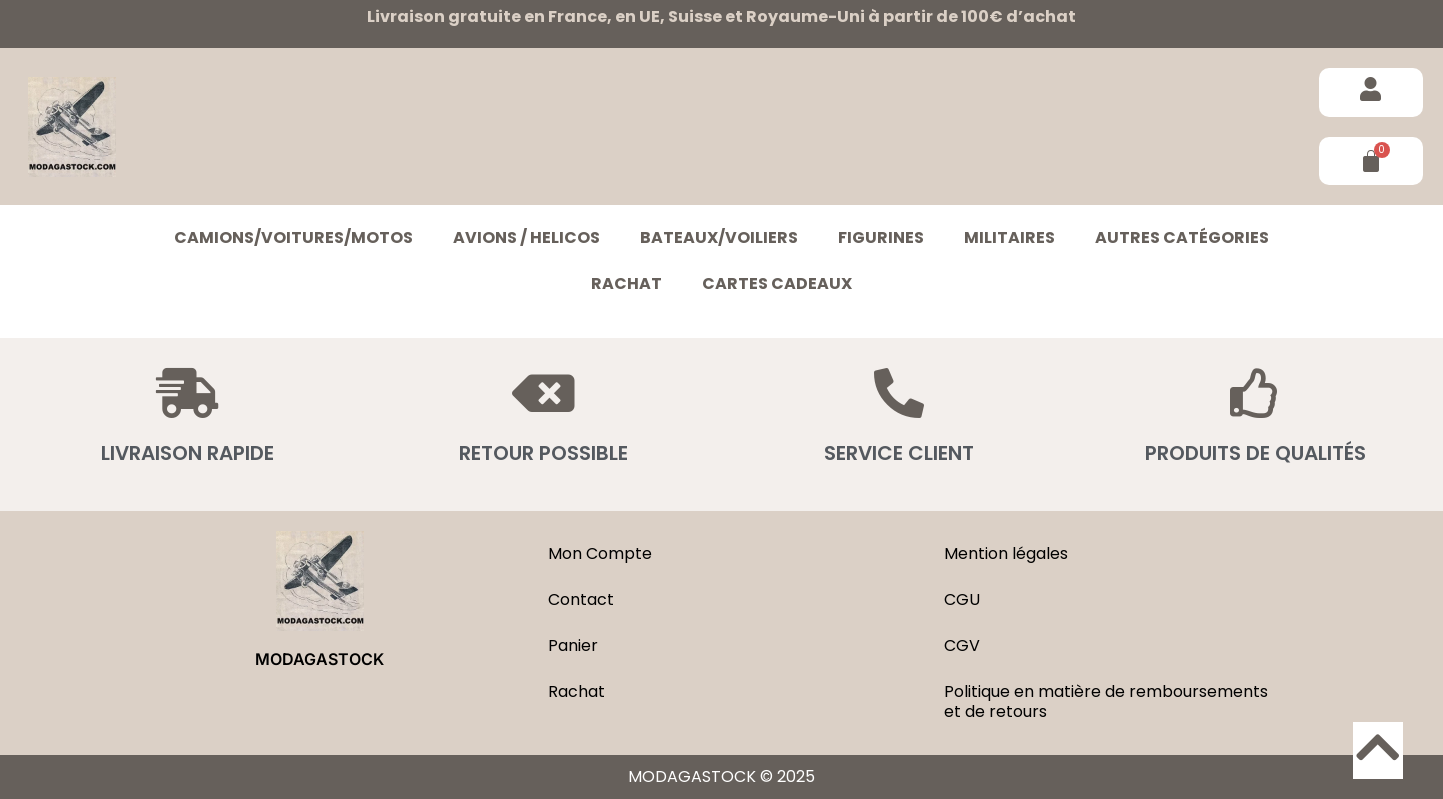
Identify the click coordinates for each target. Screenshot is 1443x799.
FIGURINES (881, 237)
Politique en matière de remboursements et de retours (1106, 701)
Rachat (626, 283)
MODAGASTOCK (319, 659)
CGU (962, 599)
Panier (573, 645)
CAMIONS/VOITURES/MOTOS (293, 237)
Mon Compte (600, 553)
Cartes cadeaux (777, 283)
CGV (962, 645)
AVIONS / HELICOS (526, 237)
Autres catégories (1182, 237)
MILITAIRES (1009, 237)
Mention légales (1006, 553)
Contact (581, 599)
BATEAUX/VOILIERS (719, 237)
